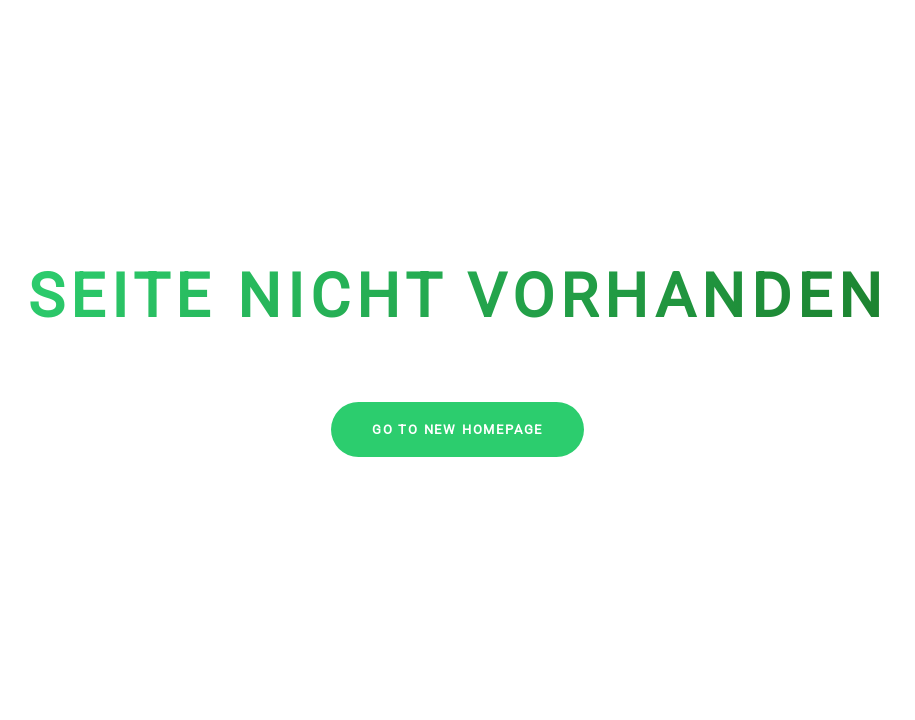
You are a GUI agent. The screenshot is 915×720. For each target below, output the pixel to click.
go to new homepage (457, 429)
